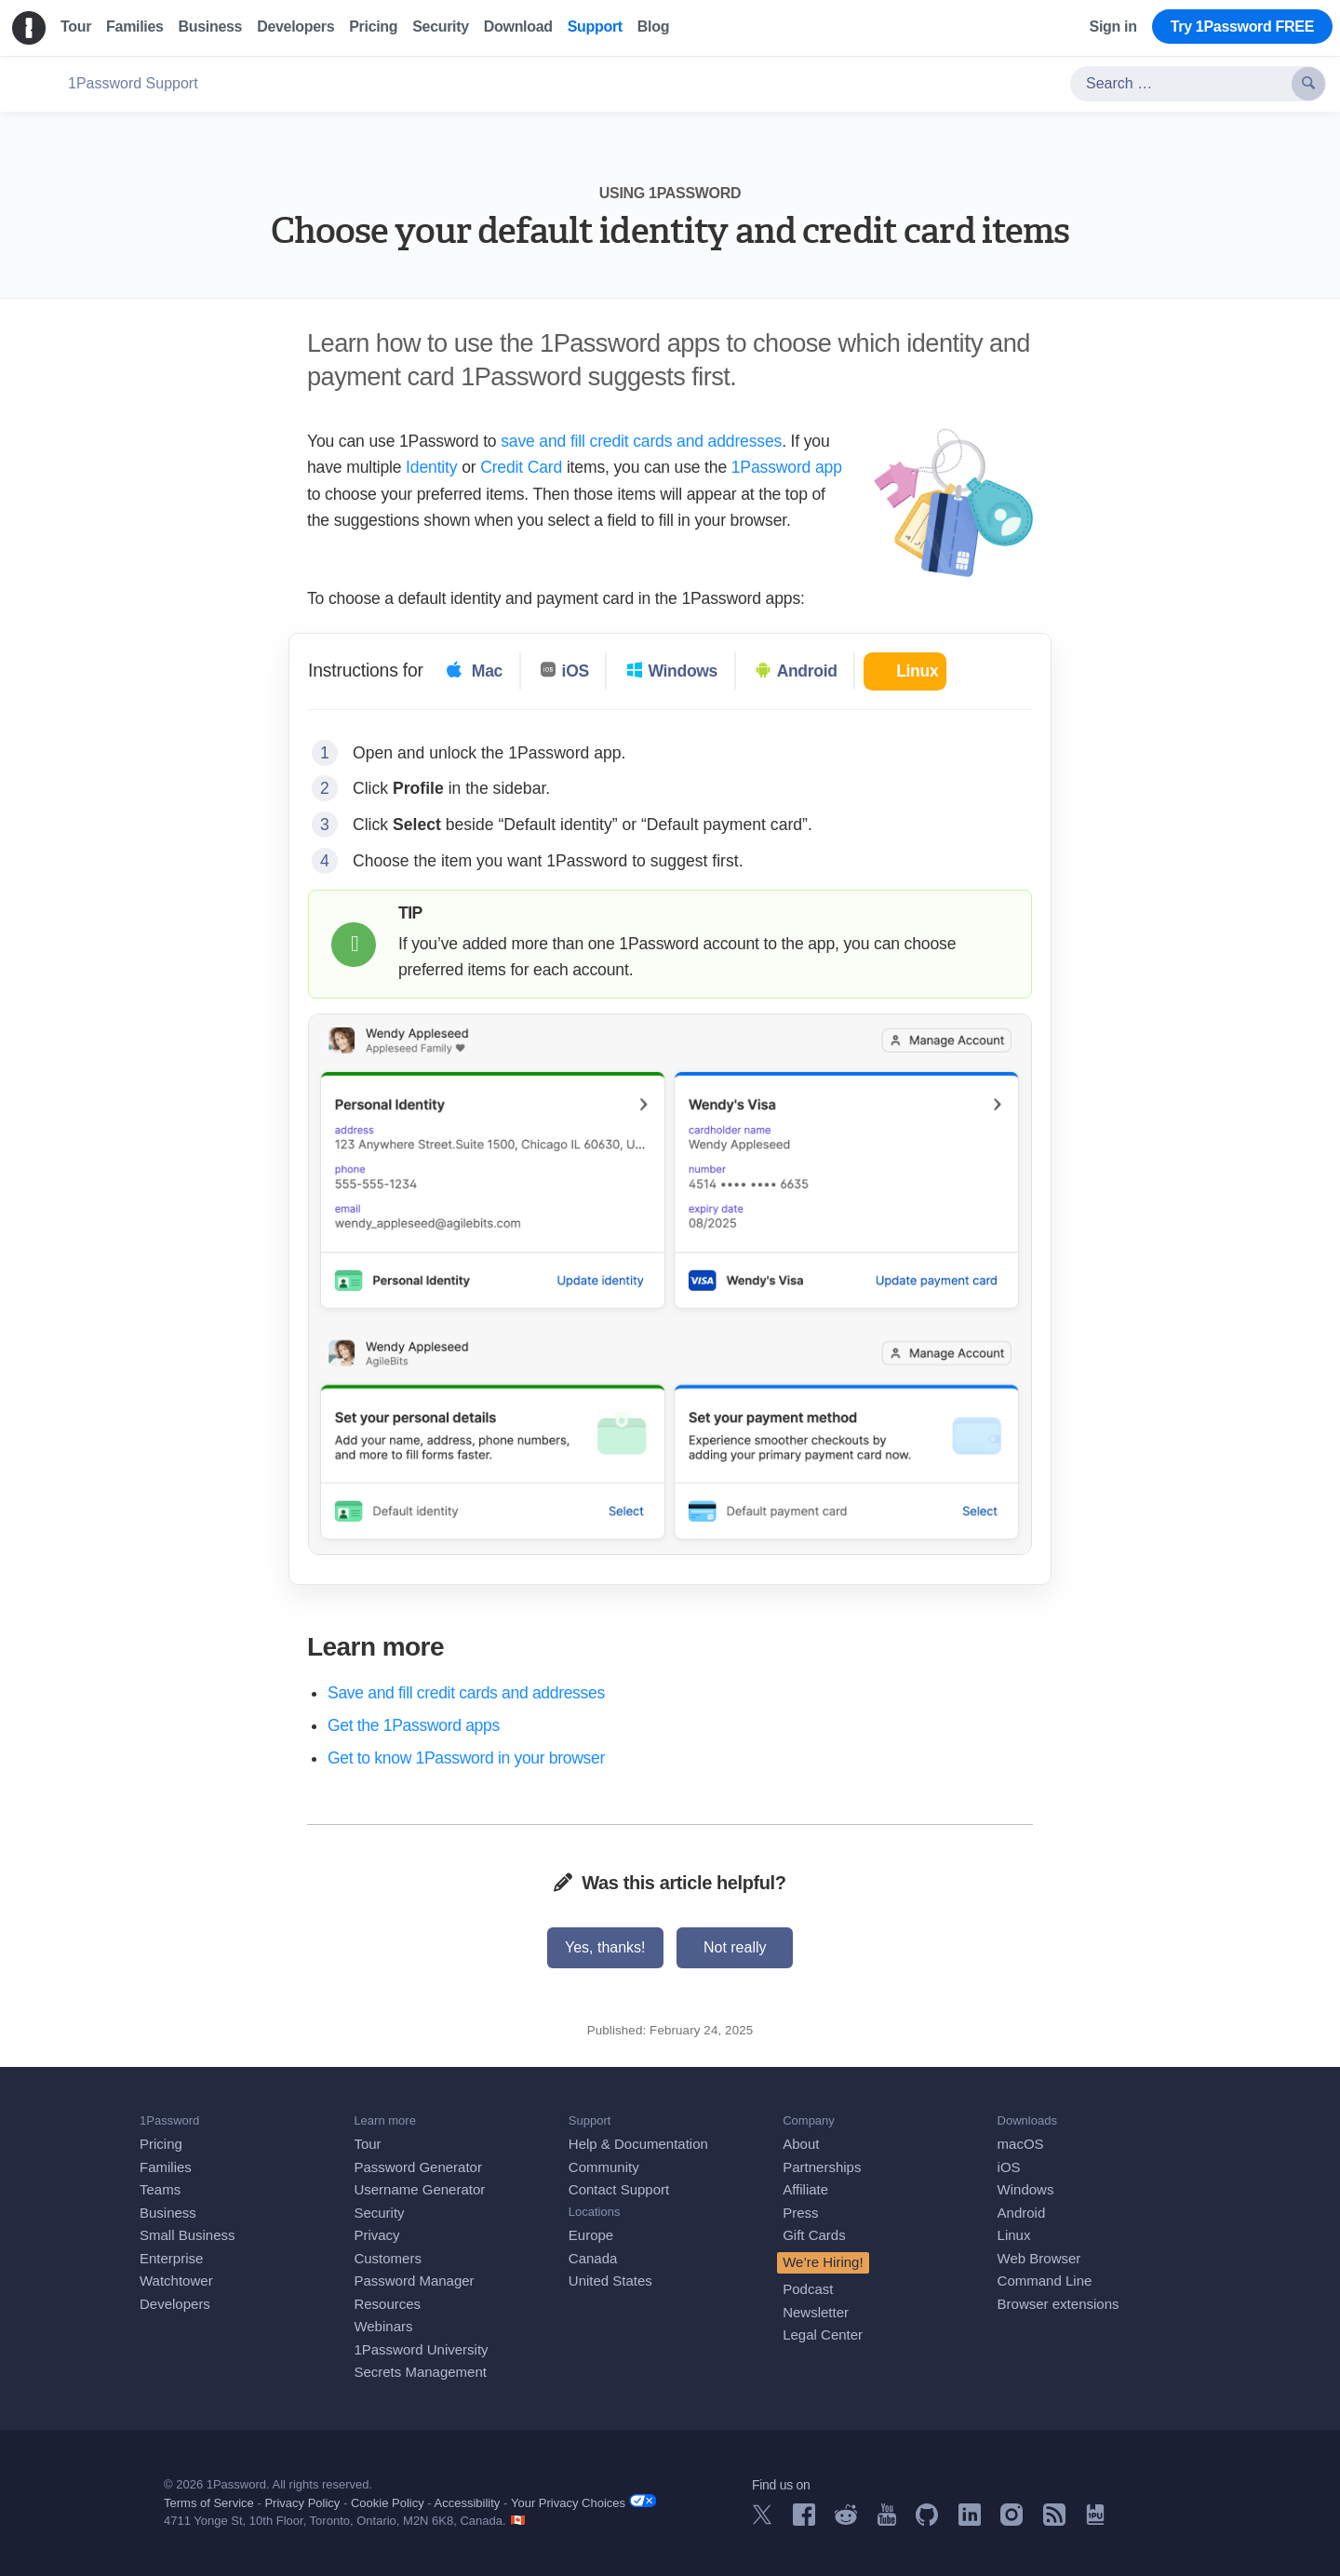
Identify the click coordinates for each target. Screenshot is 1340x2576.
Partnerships (822, 2167)
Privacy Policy (302, 2503)
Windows (1026, 2189)
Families (166, 2167)
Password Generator (418, 2167)
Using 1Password (670, 193)
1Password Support (133, 83)
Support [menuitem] (595, 26)
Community (604, 2167)
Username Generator (419, 2189)
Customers (388, 2258)
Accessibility (468, 2503)
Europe (591, 2235)
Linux (1014, 2235)
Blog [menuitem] (653, 26)
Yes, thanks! (605, 1947)
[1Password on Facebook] (804, 2521)
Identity (431, 467)
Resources (387, 2304)
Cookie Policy (387, 2503)
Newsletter (816, 2312)
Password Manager (414, 2280)
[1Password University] (1095, 2520)
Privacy (376, 2235)
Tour (367, 2144)
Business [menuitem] (211, 26)
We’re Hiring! (823, 2262)
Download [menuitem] (518, 26)
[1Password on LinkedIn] (969, 2521)
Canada (593, 2258)
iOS (1009, 2167)
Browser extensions (1058, 2304)
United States (610, 2280)
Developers (175, 2304)
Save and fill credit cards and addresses (466, 1693)
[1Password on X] (762, 2520)
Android (1022, 2212)
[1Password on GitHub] (927, 2521)
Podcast (808, 2289)
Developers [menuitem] (295, 26)
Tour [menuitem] (75, 26)
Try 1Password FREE (1242, 26)
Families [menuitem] (134, 26)
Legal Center (823, 2334)
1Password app (786, 467)
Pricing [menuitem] (373, 26)
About (801, 2144)
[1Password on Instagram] (1011, 2521)
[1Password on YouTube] (887, 2521)
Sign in (1113, 26)
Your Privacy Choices (583, 2502)
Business (168, 2212)
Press (800, 2212)
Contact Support (619, 2189)
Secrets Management (420, 2372)
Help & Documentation (638, 2144)
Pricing (161, 2144)
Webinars (383, 2326)
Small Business (187, 2235)
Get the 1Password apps (414, 1725)
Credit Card (521, 467)
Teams (160, 2189)
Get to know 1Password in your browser (466, 1758)
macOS (1021, 2144)
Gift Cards (814, 2235)
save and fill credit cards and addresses (641, 441)
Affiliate (805, 2189)
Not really (735, 1947)
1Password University (421, 2349)
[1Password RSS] (1054, 2521)
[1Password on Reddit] (846, 2520)
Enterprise (171, 2258)
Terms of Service (209, 2503)
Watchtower (176, 2280)
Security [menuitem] (440, 26)
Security (379, 2212)
